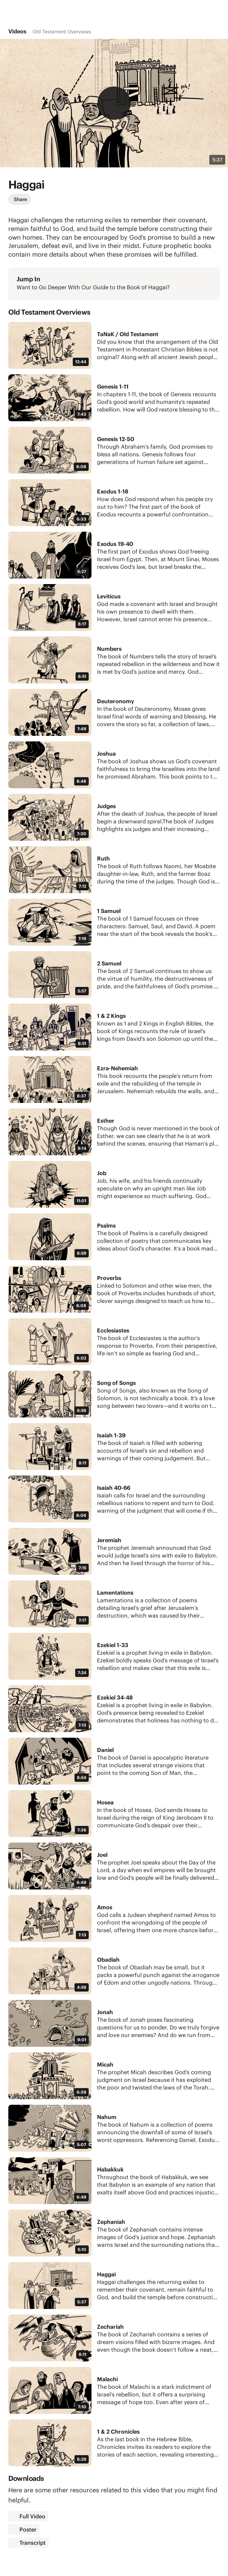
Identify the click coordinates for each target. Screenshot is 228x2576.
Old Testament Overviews (62, 31)
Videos (17, 31)
